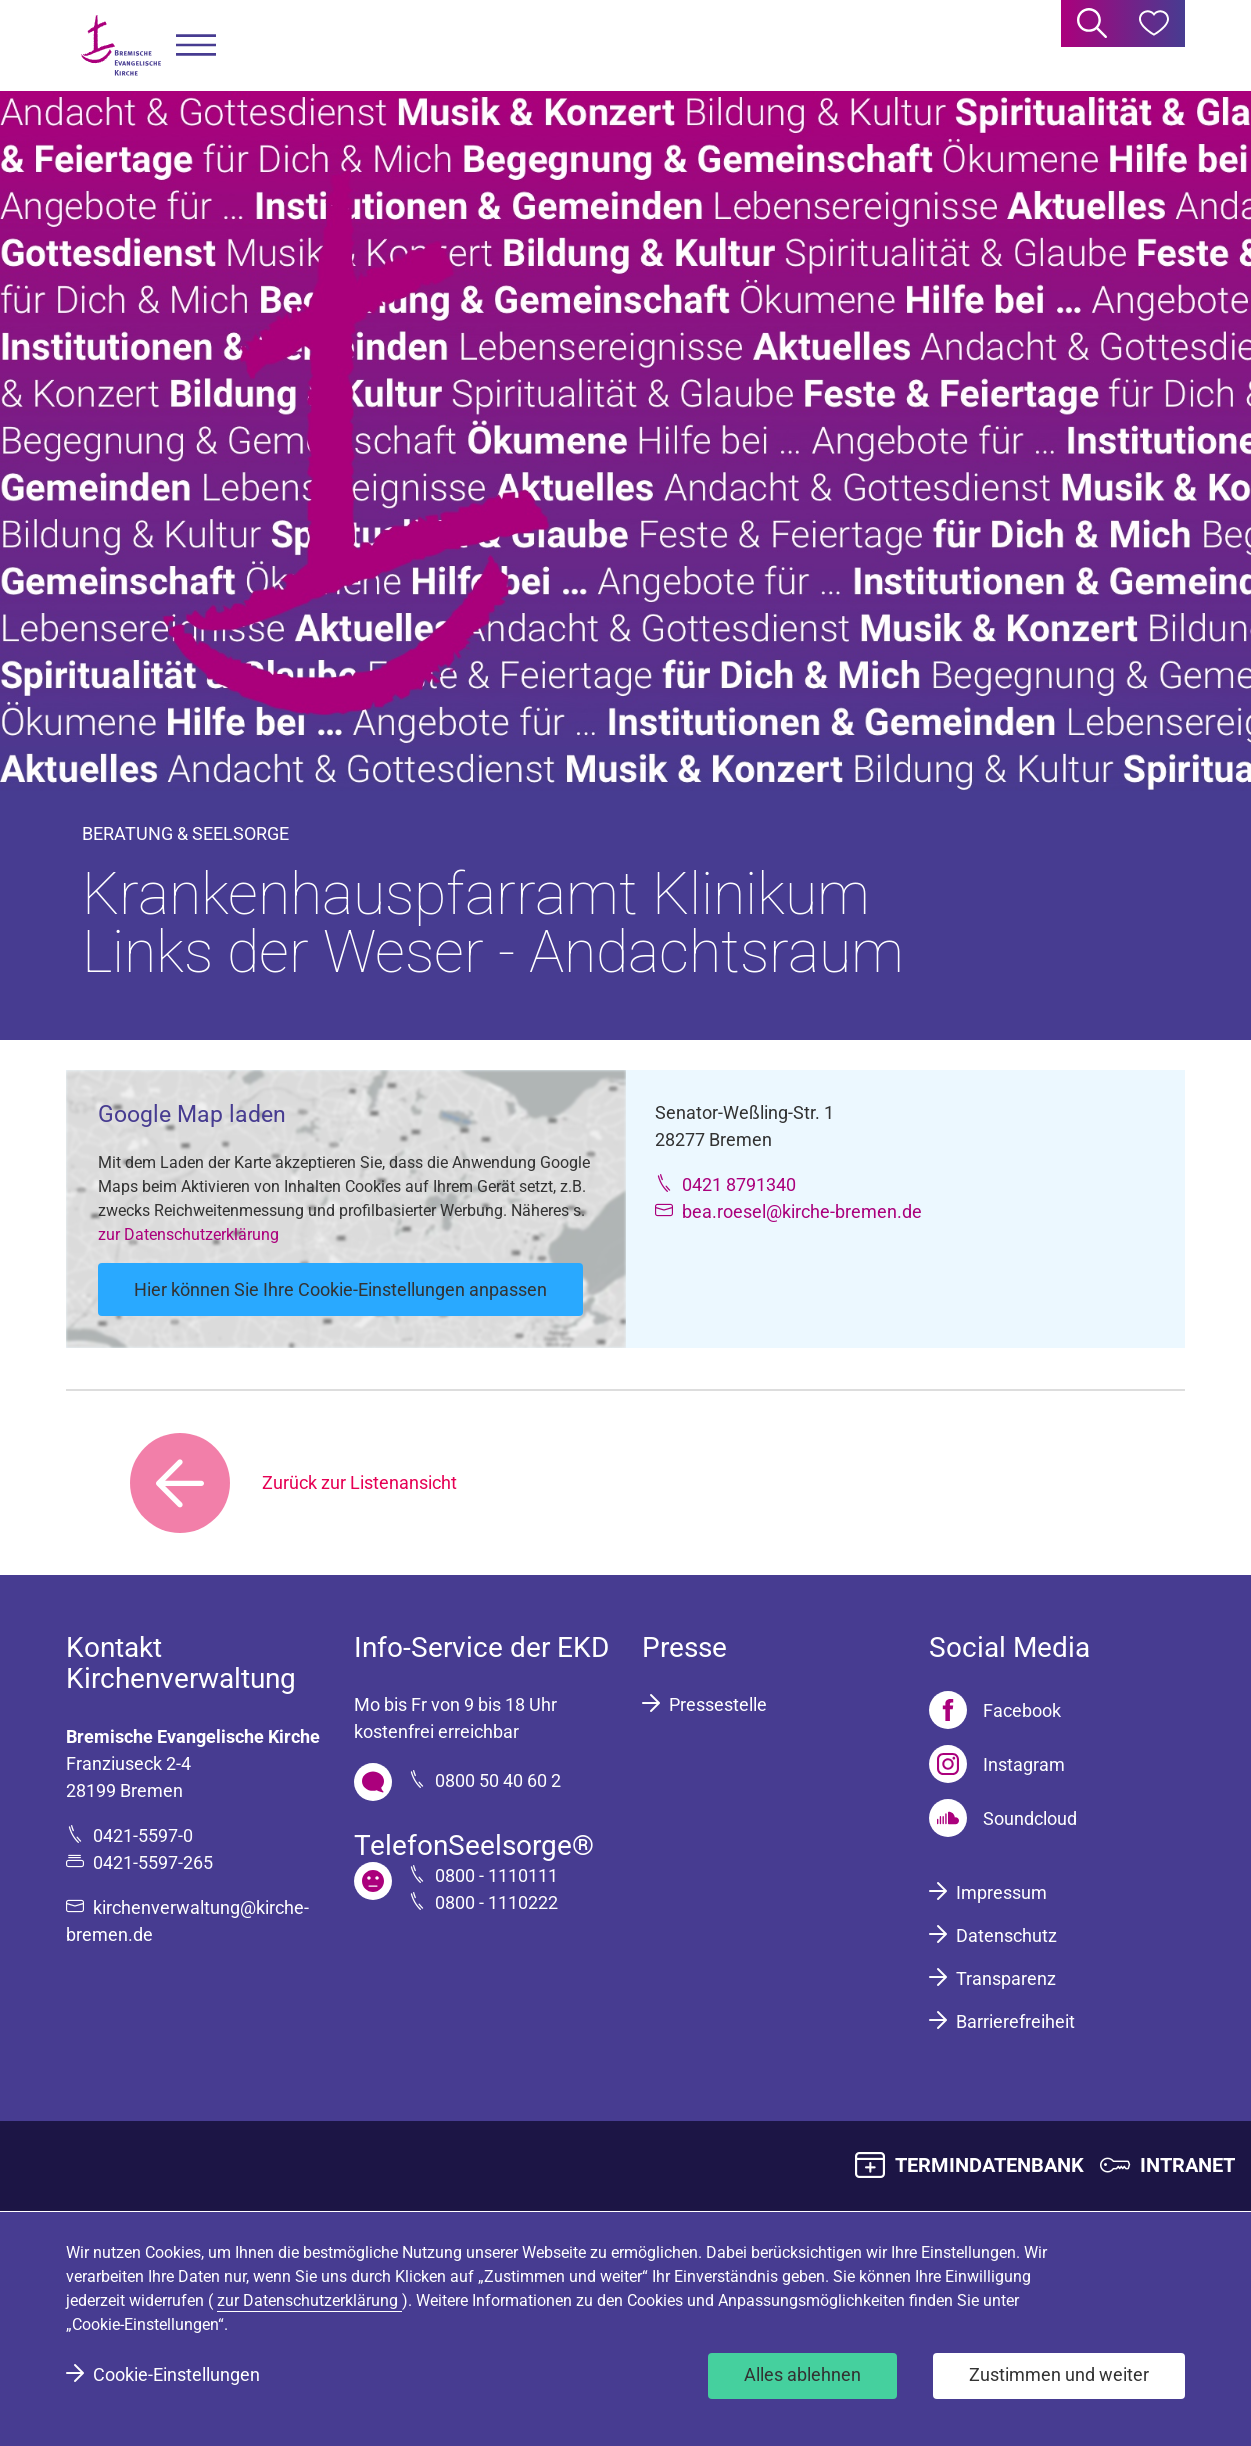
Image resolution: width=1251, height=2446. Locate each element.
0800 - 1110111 (496, 1875)
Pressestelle (718, 1704)
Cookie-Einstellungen (176, 2374)
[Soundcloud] (1003, 1818)
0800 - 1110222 (496, 1902)
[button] (196, 45)
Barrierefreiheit (1015, 2021)
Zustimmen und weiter (1059, 2374)
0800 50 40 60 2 (498, 1780)
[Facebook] (995, 1710)
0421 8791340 (739, 1184)
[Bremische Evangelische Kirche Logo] (121, 45)
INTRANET (1187, 2165)
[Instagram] (997, 1764)
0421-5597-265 (153, 1862)
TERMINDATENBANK (989, 2165)
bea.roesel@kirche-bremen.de (802, 1211)
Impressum (1001, 1892)
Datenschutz (1006, 1935)
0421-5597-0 (143, 1835)
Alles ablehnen (802, 2374)
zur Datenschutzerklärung (188, 1234)
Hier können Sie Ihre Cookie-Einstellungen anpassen (340, 1289)
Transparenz (1006, 1978)
